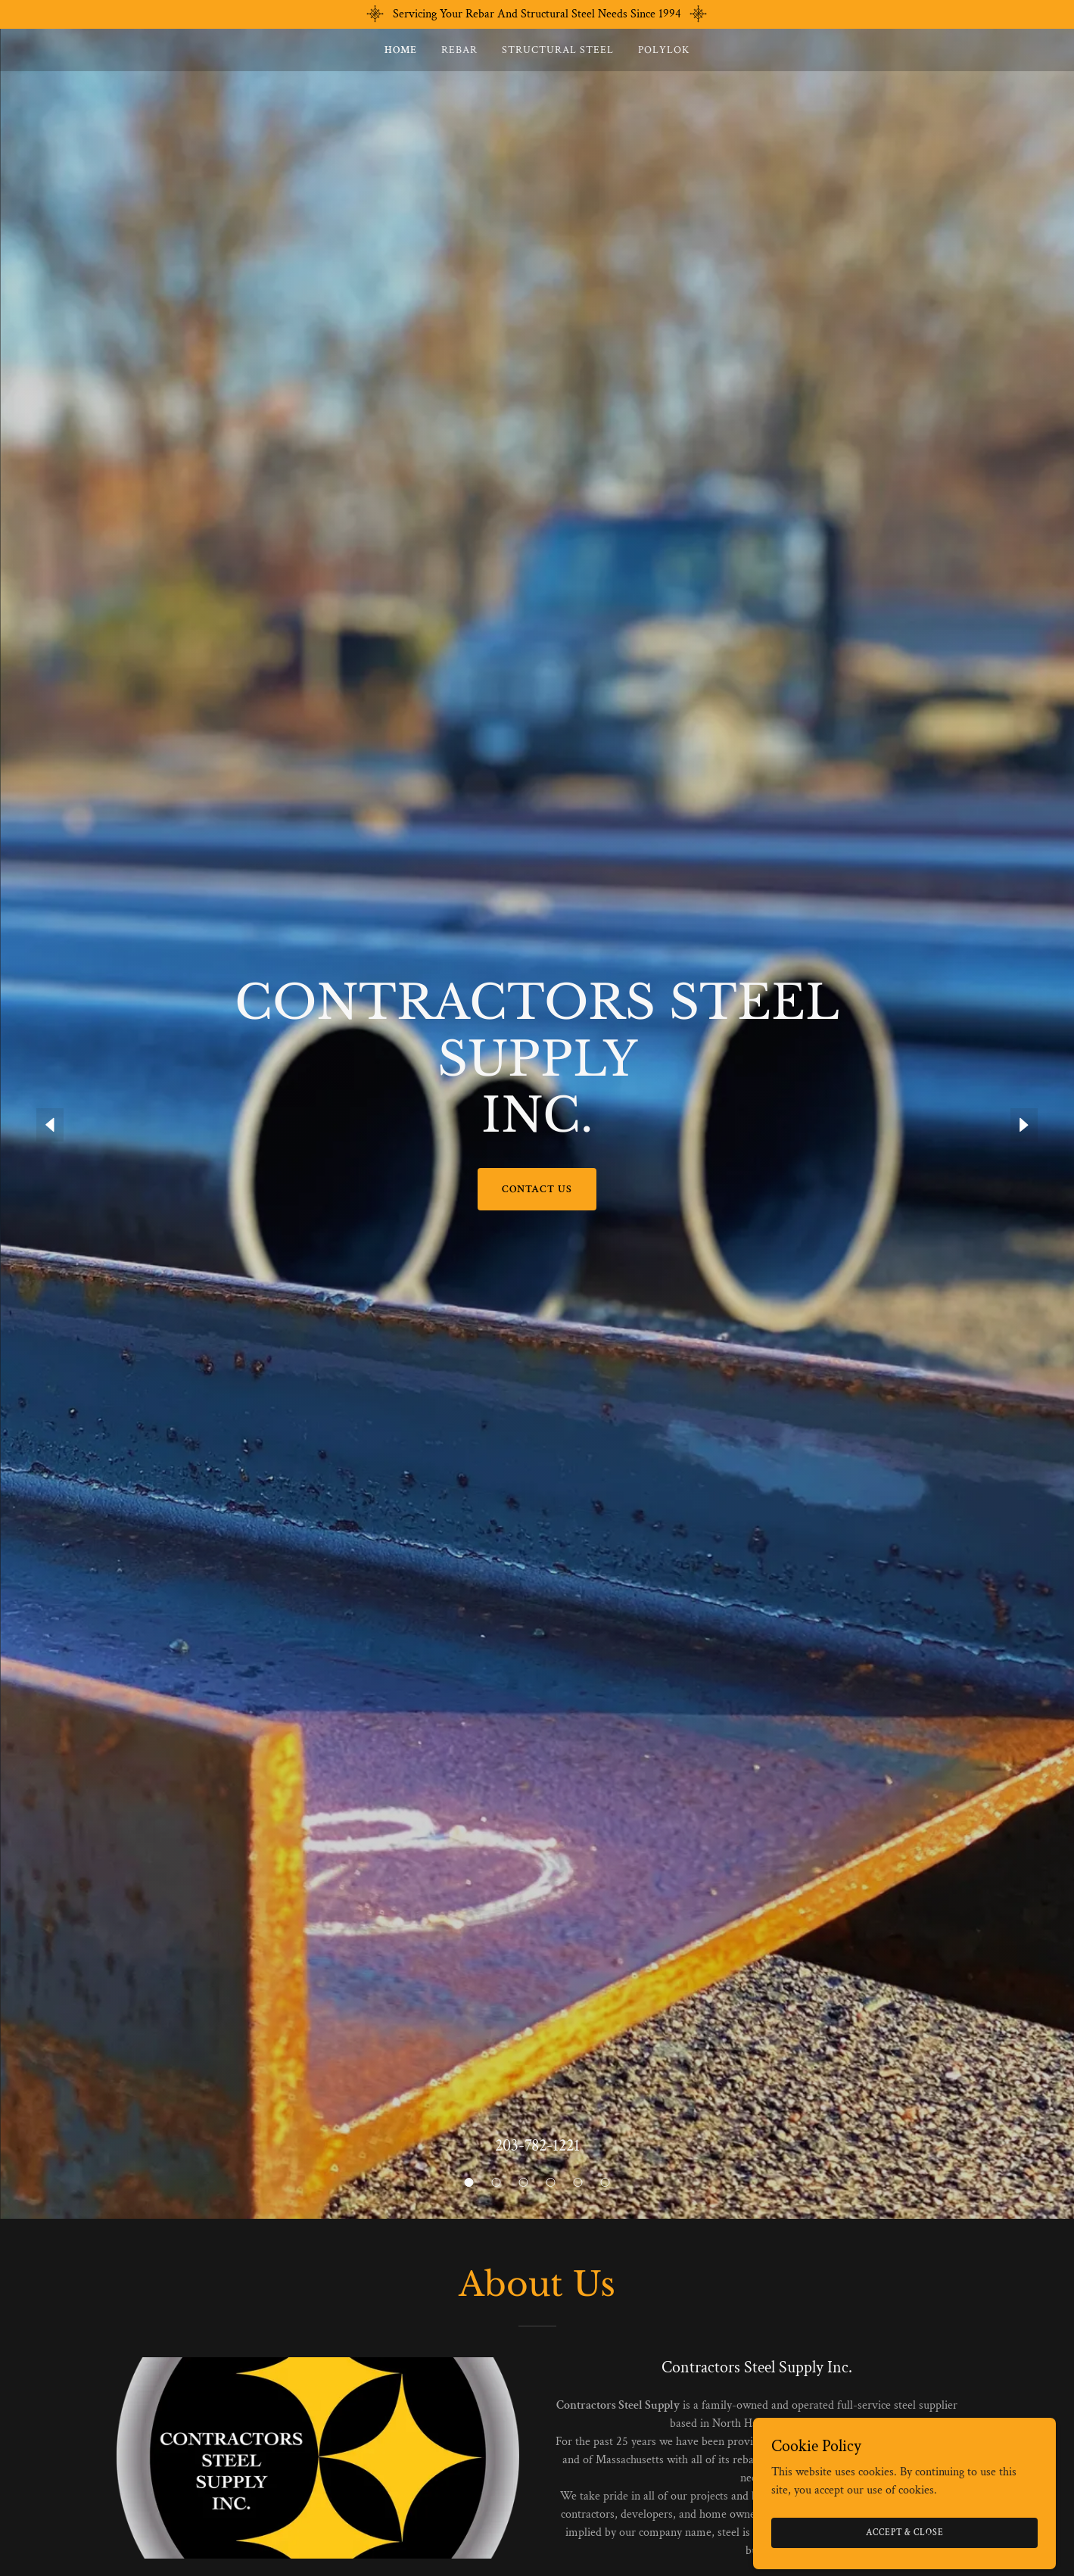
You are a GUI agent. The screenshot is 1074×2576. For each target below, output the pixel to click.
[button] (469, 2182)
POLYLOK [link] (664, 50)
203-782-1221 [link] (537, 2146)
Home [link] (400, 50)
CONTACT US (537, 1189)
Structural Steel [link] (558, 50)
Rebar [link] (459, 50)
